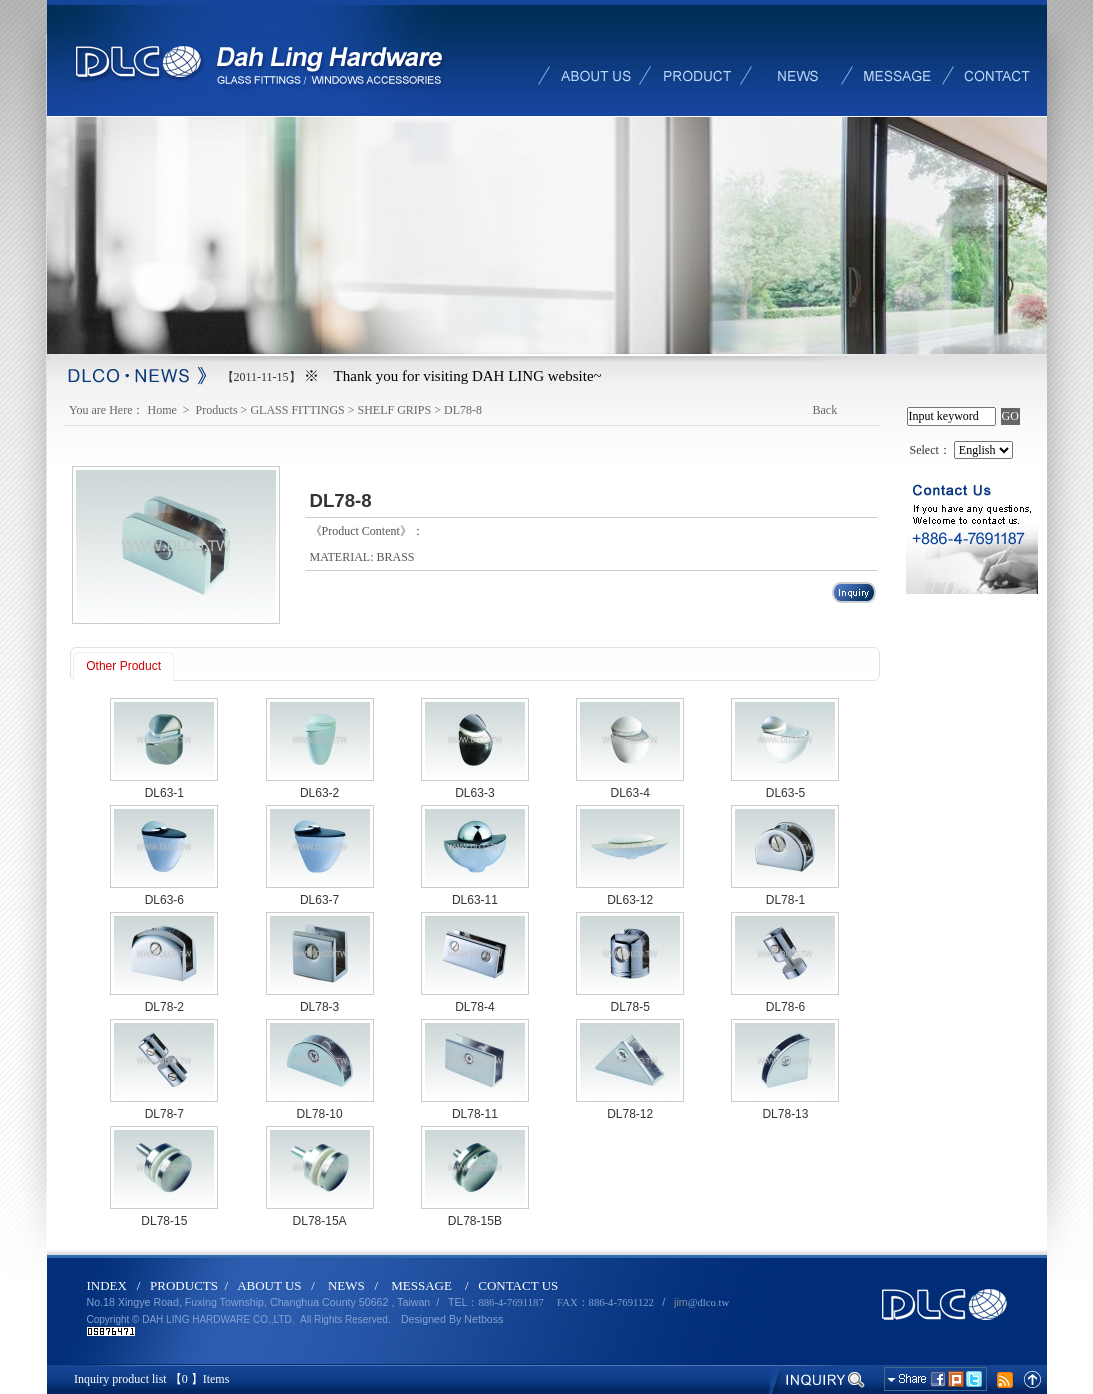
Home (164, 410)
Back (825, 410)
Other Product (123, 666)
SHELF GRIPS (395, 410)
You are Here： (106, 410)
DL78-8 (463, 410)
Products (217, 410)
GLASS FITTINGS (297, 410)
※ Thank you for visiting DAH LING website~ (453, 376)
